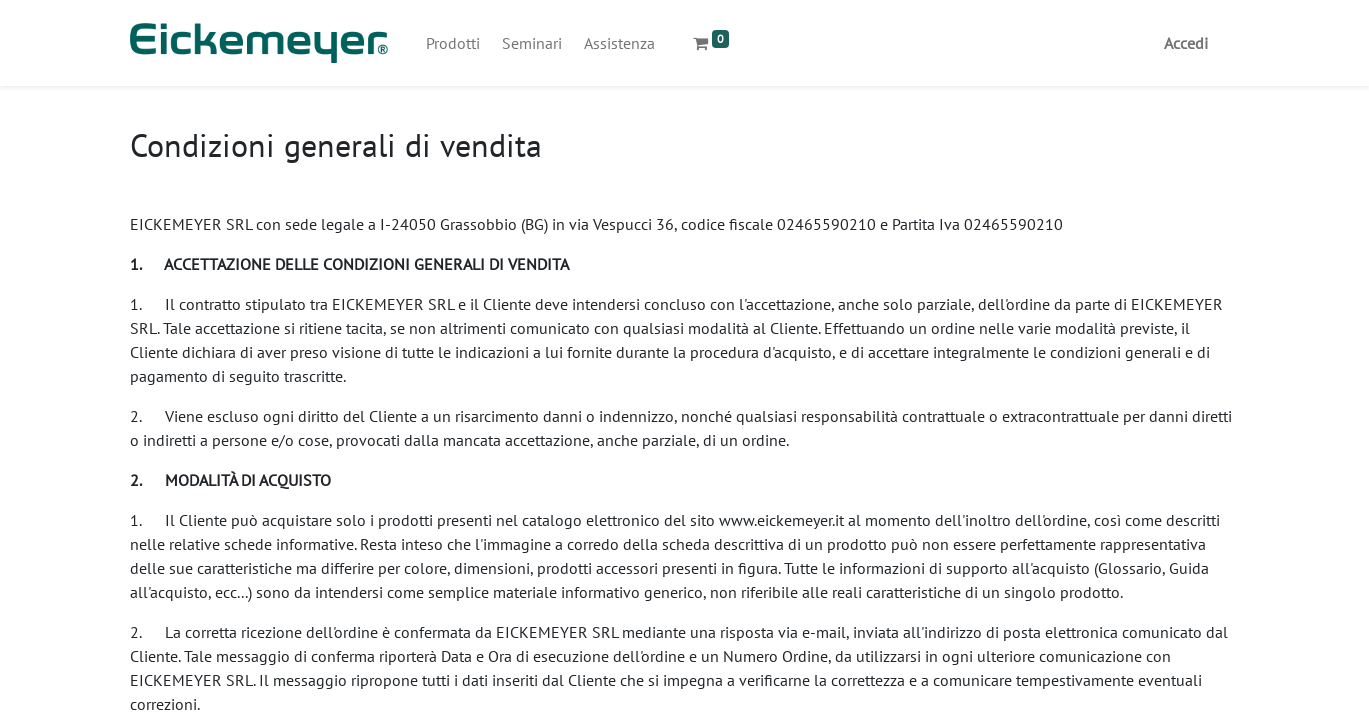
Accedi (1186, 43)
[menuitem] (453, 43)
